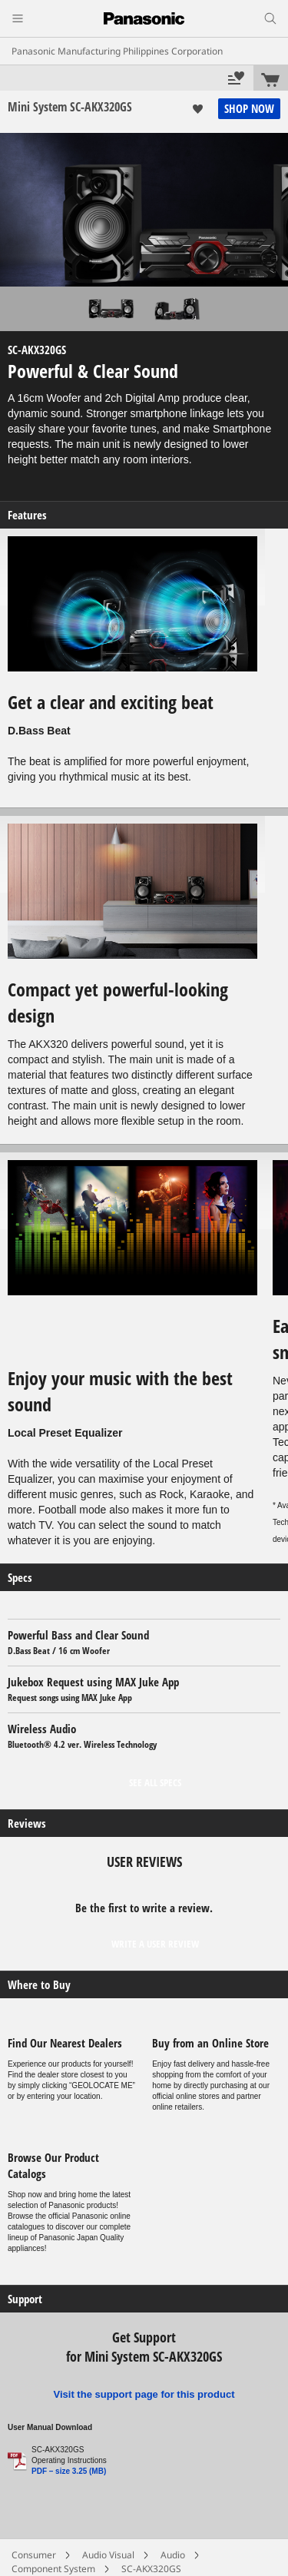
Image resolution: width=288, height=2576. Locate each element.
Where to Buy (39, 1985)
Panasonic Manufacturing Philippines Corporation (117, 51)
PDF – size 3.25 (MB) (68, 2471)
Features (27, 515)
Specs (20, 1578)
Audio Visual (108, 2554)
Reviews (27, 1823)
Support (25, 2299)
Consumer (34, 2554)
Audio (173, 2554)
